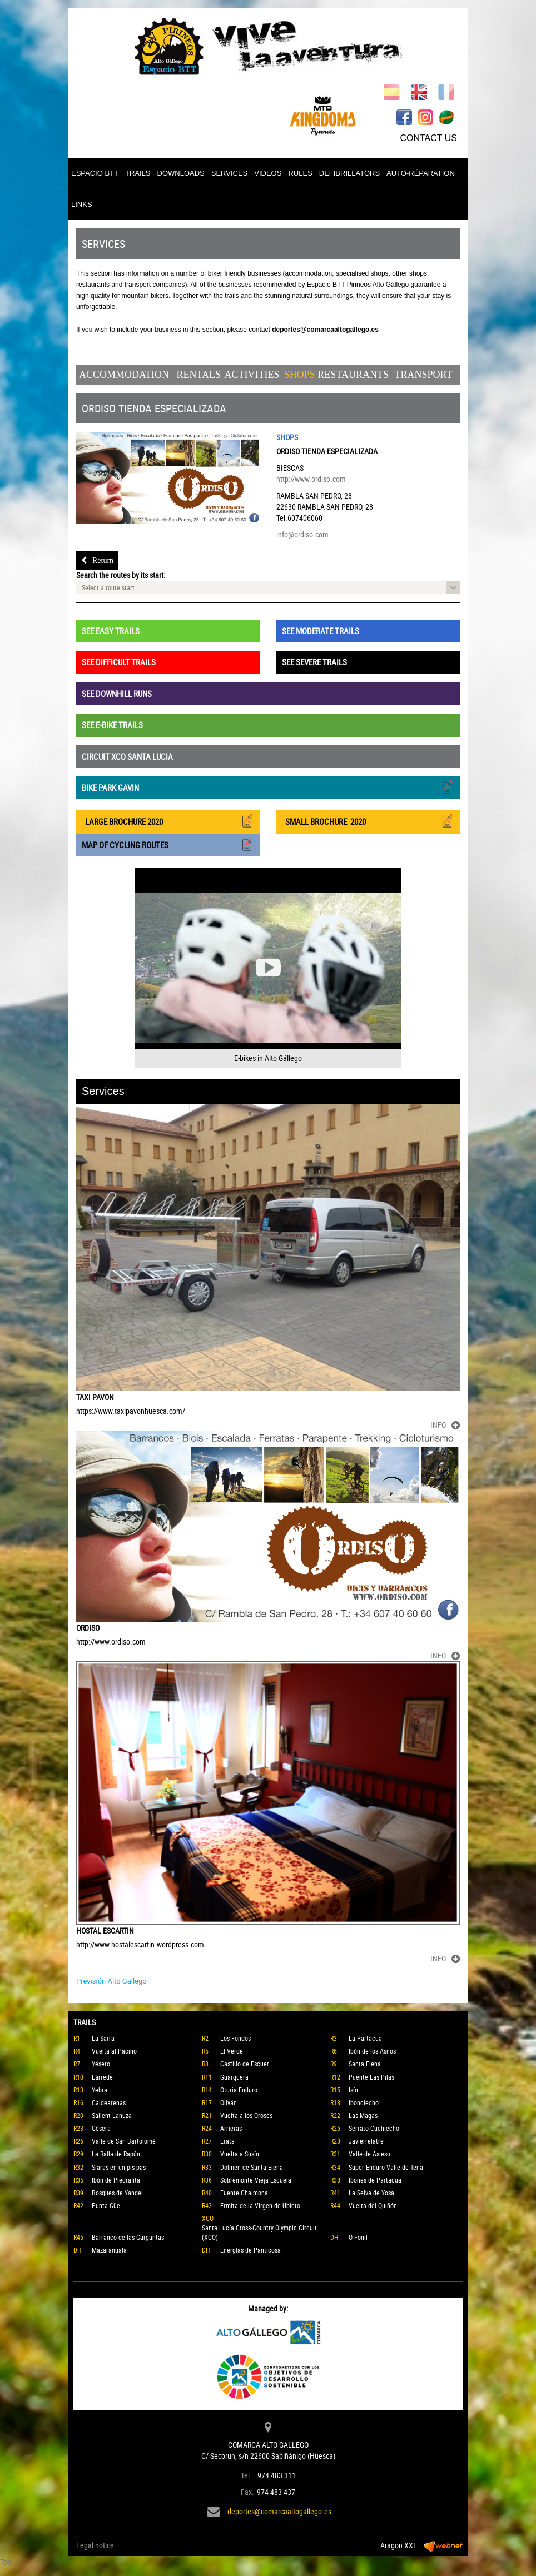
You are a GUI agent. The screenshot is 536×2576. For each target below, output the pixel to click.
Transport (423, 374)
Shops (299, 374)
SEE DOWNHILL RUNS (117, 693)
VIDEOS (267, 173)
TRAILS (138, 173)
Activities (252, 374)
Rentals (198, 374)
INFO (445, 1424)
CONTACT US (428, 138)
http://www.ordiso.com (311, 479)
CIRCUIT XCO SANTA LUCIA (127, 756)
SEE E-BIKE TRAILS (112, 724)
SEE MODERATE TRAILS (320, 630)
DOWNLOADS (181, 173)
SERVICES (229, 173)
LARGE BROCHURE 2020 (168, 821)
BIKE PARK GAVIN (268, 787)
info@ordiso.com (302, 534)
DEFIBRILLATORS (349, 173)
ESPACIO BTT (94, 173)
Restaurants (353, 374)
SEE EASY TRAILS (111, 630)
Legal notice (95, 2545)
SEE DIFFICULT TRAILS (119, 661)
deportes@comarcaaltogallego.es (279, 2511)
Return (97, 560)
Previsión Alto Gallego (111, 1981)
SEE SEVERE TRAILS (314, 661)
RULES (300, 173)
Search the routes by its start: (120, 575)
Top (5, 2562)
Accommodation (124, 374)
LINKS (81, 204)
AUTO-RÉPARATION (420, 173)
